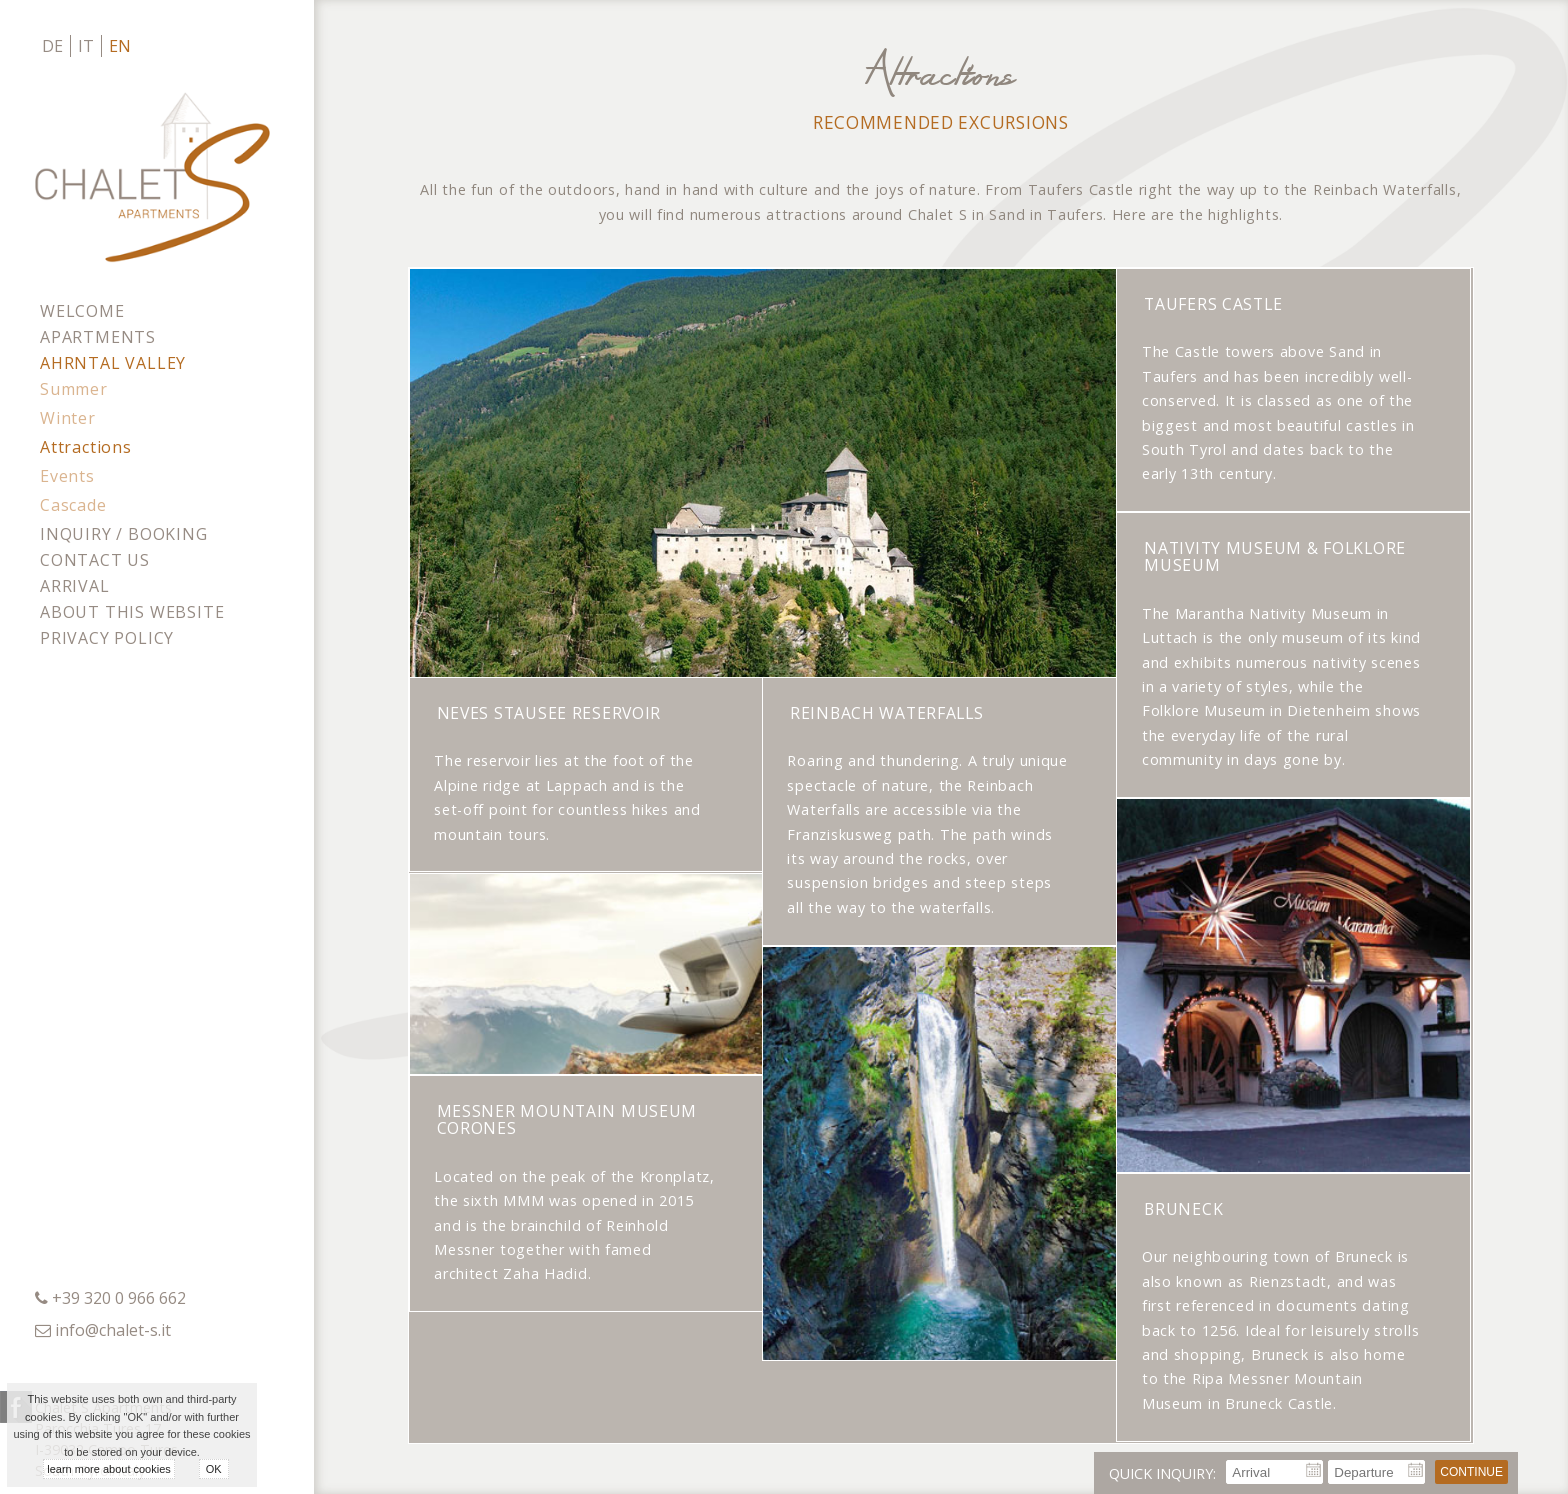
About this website (132, 612)
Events (67, 476)
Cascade (73, 505)
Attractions (86, 447)
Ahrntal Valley (113, 363)
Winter (68, 418)
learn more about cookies (109, 1469)
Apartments (98, 337)
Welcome (82, 311)
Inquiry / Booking (124, 534)
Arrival (75, 586)
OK (214, 1469)
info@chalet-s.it (113, 1330)
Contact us (95, 560)
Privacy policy (107, 638)
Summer (74, 389)
